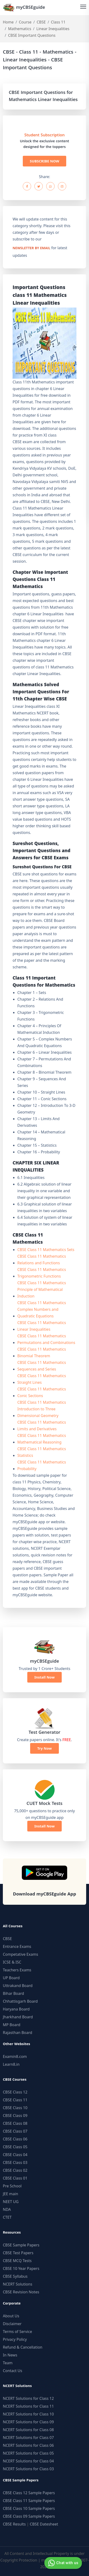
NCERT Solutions (17, 2284)
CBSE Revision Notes (21, 2292)
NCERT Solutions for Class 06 (28, 2445)
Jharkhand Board (18, 2016)
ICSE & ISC (12, 1962)
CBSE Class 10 (15, 2107)
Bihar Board (13, 1993)
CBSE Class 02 (15, 2170)
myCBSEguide (24, 7)
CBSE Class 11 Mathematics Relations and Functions (41, 1259)
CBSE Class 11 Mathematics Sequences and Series (41, 1366)
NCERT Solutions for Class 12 (28, 2398)
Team (8, 2362)
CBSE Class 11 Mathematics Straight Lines (41, 1379)
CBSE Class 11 (15, 2099)
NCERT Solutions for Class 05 (28, 2453)
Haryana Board (16, 2009)
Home (8, 22)
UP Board (11, 1977)
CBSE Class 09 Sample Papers (29, 2516)
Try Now (44, 1748)
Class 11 (58, 22)
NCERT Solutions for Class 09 (28, 2421)
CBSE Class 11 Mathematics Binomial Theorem (41, 1352)
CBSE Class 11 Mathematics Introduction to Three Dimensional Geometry (41, 1409)
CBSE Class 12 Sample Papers (29, 2492)
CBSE (41, 22)
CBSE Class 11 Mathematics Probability (41, 1465)
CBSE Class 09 (15, 2115)
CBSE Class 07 (15, 2131)
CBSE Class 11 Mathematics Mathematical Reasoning (41, 1439)
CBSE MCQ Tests (17, 2260)
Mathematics (19, 28)
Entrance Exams (17, 1946)
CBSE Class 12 (15, 2092)
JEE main (10, 2193)
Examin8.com (15, 2056)
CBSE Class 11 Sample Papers (29, 2500)
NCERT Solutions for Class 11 (28, 2406)
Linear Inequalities (52, 28)
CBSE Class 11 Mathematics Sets (45, 1249)
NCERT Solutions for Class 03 (28, 2468)
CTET (7, 2217)
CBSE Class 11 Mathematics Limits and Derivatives (41, 1425)
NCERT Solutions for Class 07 (28, 2437)
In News (10, 2355)
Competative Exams (20, 1954)
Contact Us (12, 2370)
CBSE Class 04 (15, 2154)
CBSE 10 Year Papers (21, 2268)
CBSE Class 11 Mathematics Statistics (41, 1452)
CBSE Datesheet (44, 2524)
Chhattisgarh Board (20, 2001)
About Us (11, 2315)
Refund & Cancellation (22, 2347)
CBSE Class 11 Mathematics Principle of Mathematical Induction (41, 1289)
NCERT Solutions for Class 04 (28, 2461)
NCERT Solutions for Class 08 (28, 2429)
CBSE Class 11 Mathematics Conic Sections (41, 1392)
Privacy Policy (15, 2339)
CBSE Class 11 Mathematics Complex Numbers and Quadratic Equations (41, 1309)
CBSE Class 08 (15, 2123)
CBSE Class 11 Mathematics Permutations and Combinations (46, 1339)
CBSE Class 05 (15, 2146)
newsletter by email (31, 248)
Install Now (44, 1677)
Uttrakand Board (18, 1985)
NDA (7, 2209)
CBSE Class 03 (15, 2162)
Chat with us (62, 2563)
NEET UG (11, 2201)
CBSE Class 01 (15, 2178)
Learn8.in (11, 2064)
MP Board (11, 2024)
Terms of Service (17, 2331)
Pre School (12, 2186)
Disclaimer (12, 2323)
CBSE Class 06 (15, 2139)
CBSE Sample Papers (21, 2245)
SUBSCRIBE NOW (44, 161)
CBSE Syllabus (15, 2276)
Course (25, 22)
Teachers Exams (17, 1970)
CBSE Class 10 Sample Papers (29, 2508)
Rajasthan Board (17, 2032)
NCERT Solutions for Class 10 (28, 2414)
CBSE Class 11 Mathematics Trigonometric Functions (41, 1273)
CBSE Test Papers (18, 2252)
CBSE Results (14, 2524)
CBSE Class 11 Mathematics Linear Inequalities (41, 1326)
